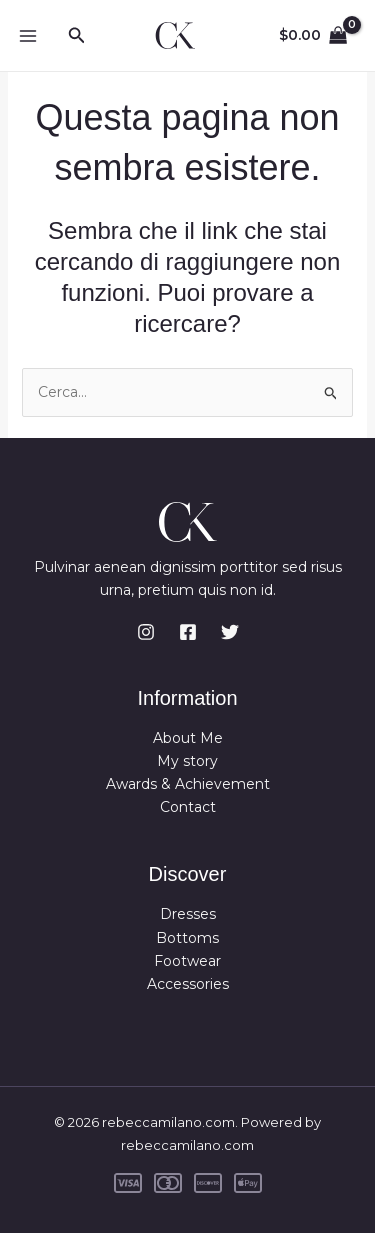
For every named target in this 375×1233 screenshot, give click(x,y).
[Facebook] (188, 632)
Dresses (188, 914)
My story (187, 761)
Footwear (187, 961)
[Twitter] (230, 632)
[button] (77, 36)
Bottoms (187, 938)
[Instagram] (146, 632)
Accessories (188, 984)
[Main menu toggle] (28, 36)
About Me (188, 738)
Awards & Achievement (188, 784)
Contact (188, 807)
